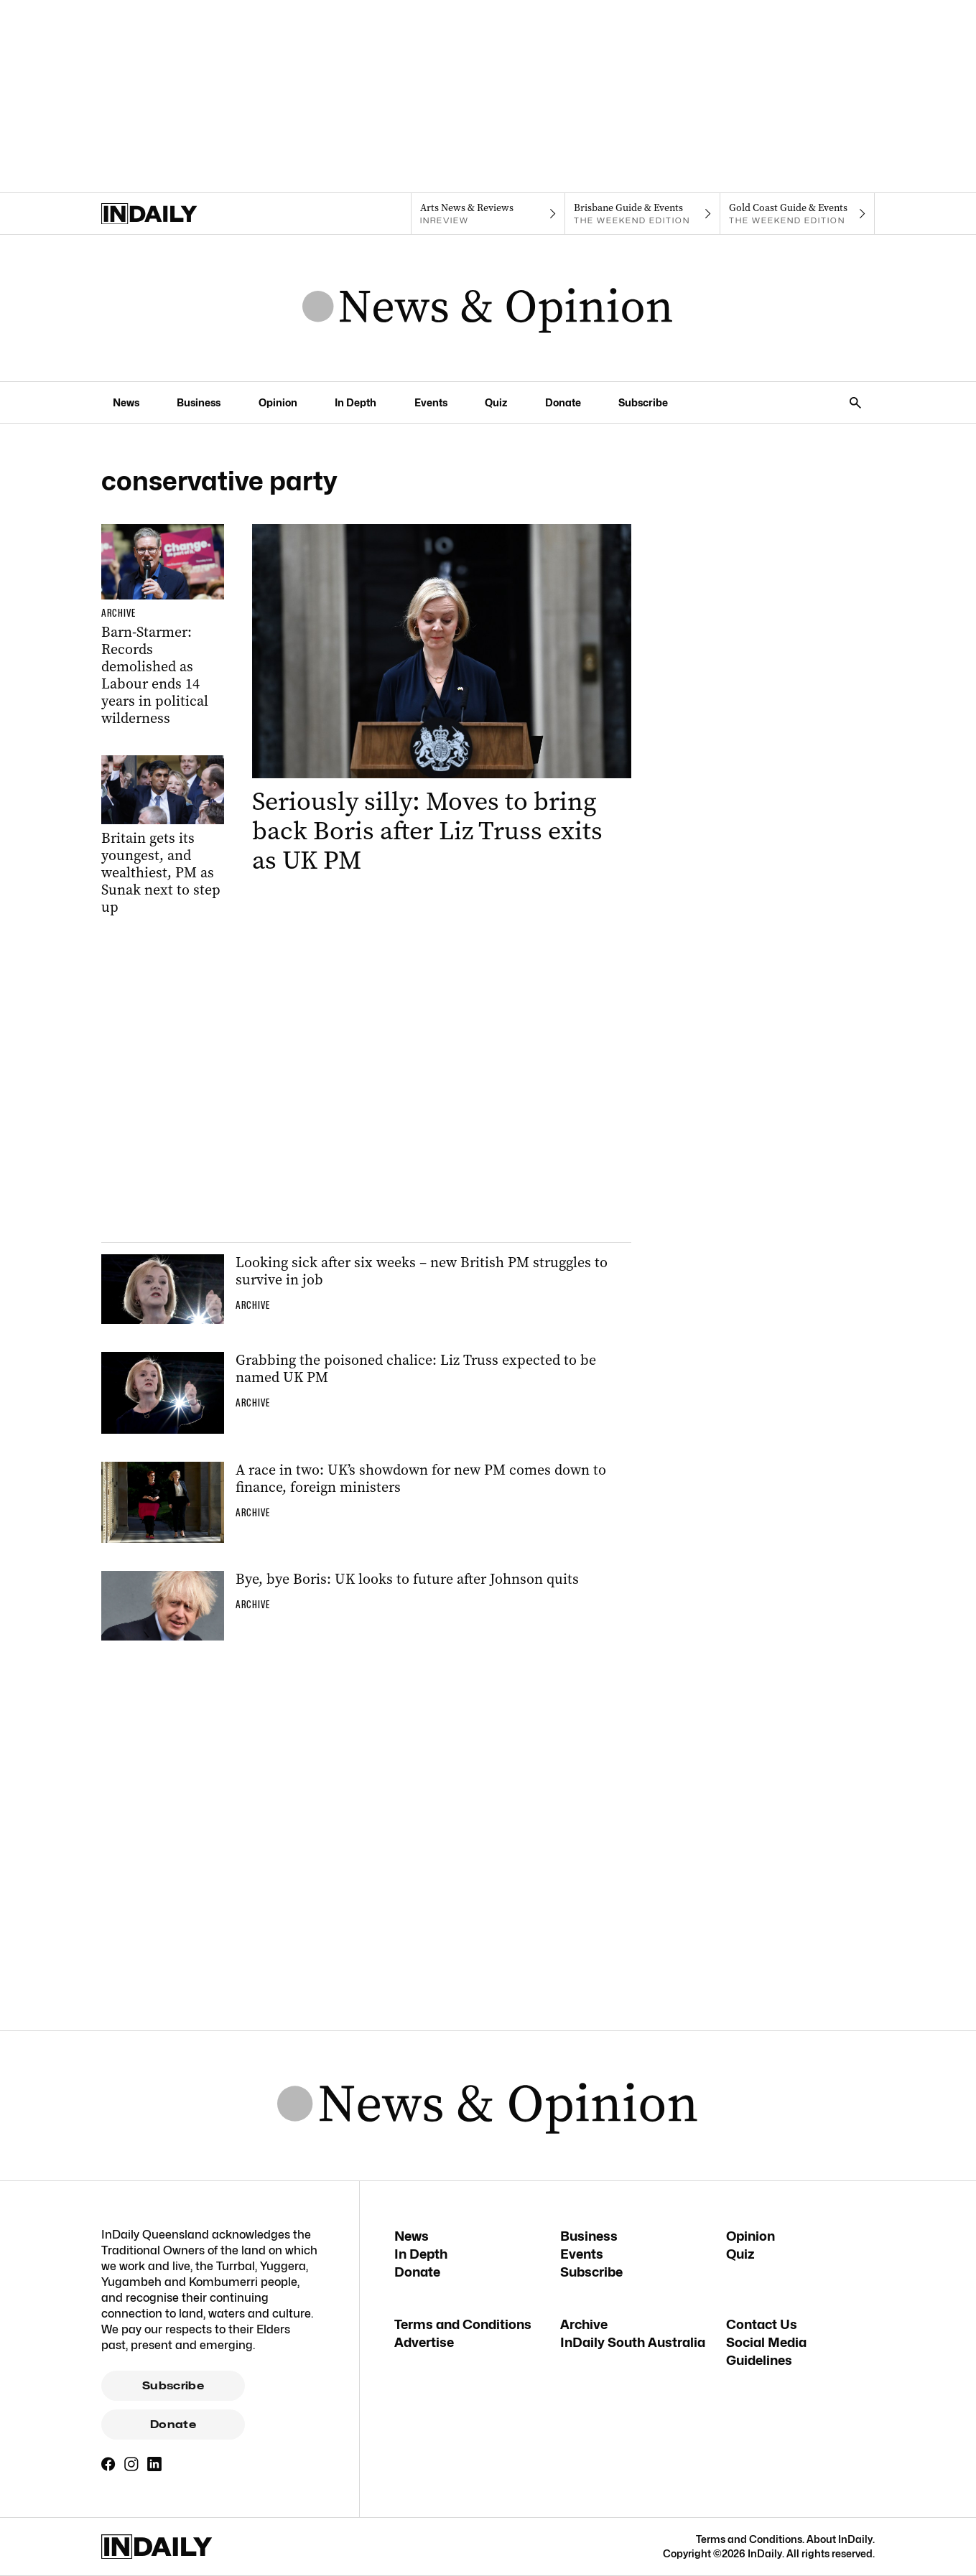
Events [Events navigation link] (430, 402)
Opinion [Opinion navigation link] (278, 402)
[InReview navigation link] (488, 214)
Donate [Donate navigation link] (563, 402)
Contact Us (761, 2324)
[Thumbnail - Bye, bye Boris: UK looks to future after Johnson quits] (366, 1605)
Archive (584, 2324)
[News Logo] (488, 308)
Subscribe (173, 2385)
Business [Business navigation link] (198, 402)
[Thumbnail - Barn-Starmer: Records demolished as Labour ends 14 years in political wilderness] (162, 625)
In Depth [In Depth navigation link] (355, 402)
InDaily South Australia (632, 2342)
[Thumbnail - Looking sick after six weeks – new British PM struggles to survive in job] (366, 1288)
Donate (173, 2424)
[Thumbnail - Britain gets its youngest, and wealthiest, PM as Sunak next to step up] (162, 835)
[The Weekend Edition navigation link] (642, 214)
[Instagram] (131, 2464)
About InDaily (840, 2539)
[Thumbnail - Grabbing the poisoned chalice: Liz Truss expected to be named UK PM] (366, 1393)
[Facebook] (108, 2464)
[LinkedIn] (154, 2464)
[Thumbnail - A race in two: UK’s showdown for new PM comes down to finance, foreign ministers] (366, 1503)
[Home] (178, 214)
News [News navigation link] (126, 402)
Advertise (424, 2342)
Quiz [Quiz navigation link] (496, 402)
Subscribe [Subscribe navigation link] (643, 402)
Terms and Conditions (462, 2324)
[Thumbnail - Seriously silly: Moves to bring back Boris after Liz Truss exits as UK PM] (441, 699)
